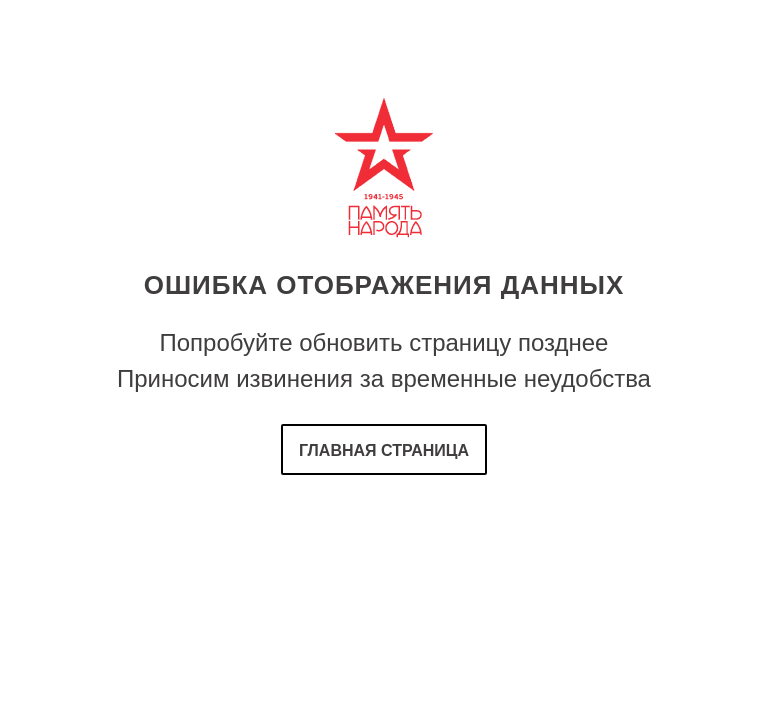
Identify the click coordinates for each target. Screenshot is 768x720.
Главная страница (384, 450)
